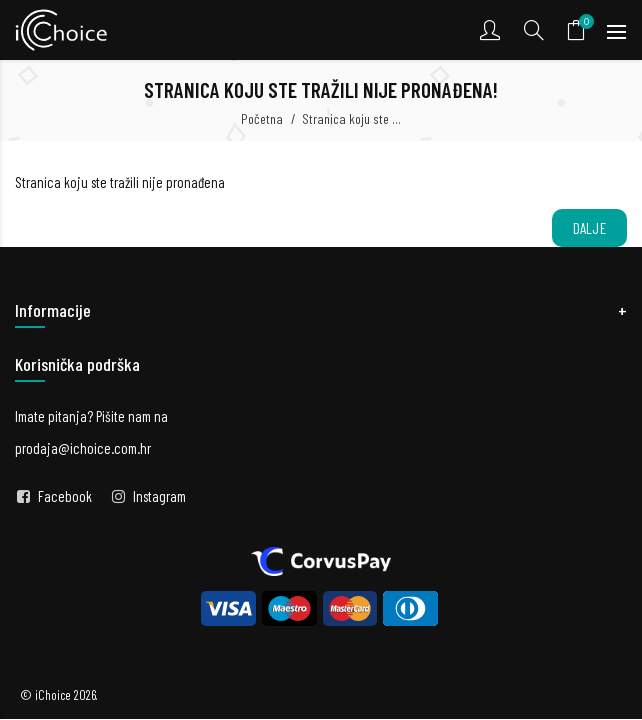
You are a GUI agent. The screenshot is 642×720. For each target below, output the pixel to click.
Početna (262, 118)
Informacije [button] (53, 310)
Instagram (159, 496)
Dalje (590, 228)
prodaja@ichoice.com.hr (83, 448)
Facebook (65, 496)
